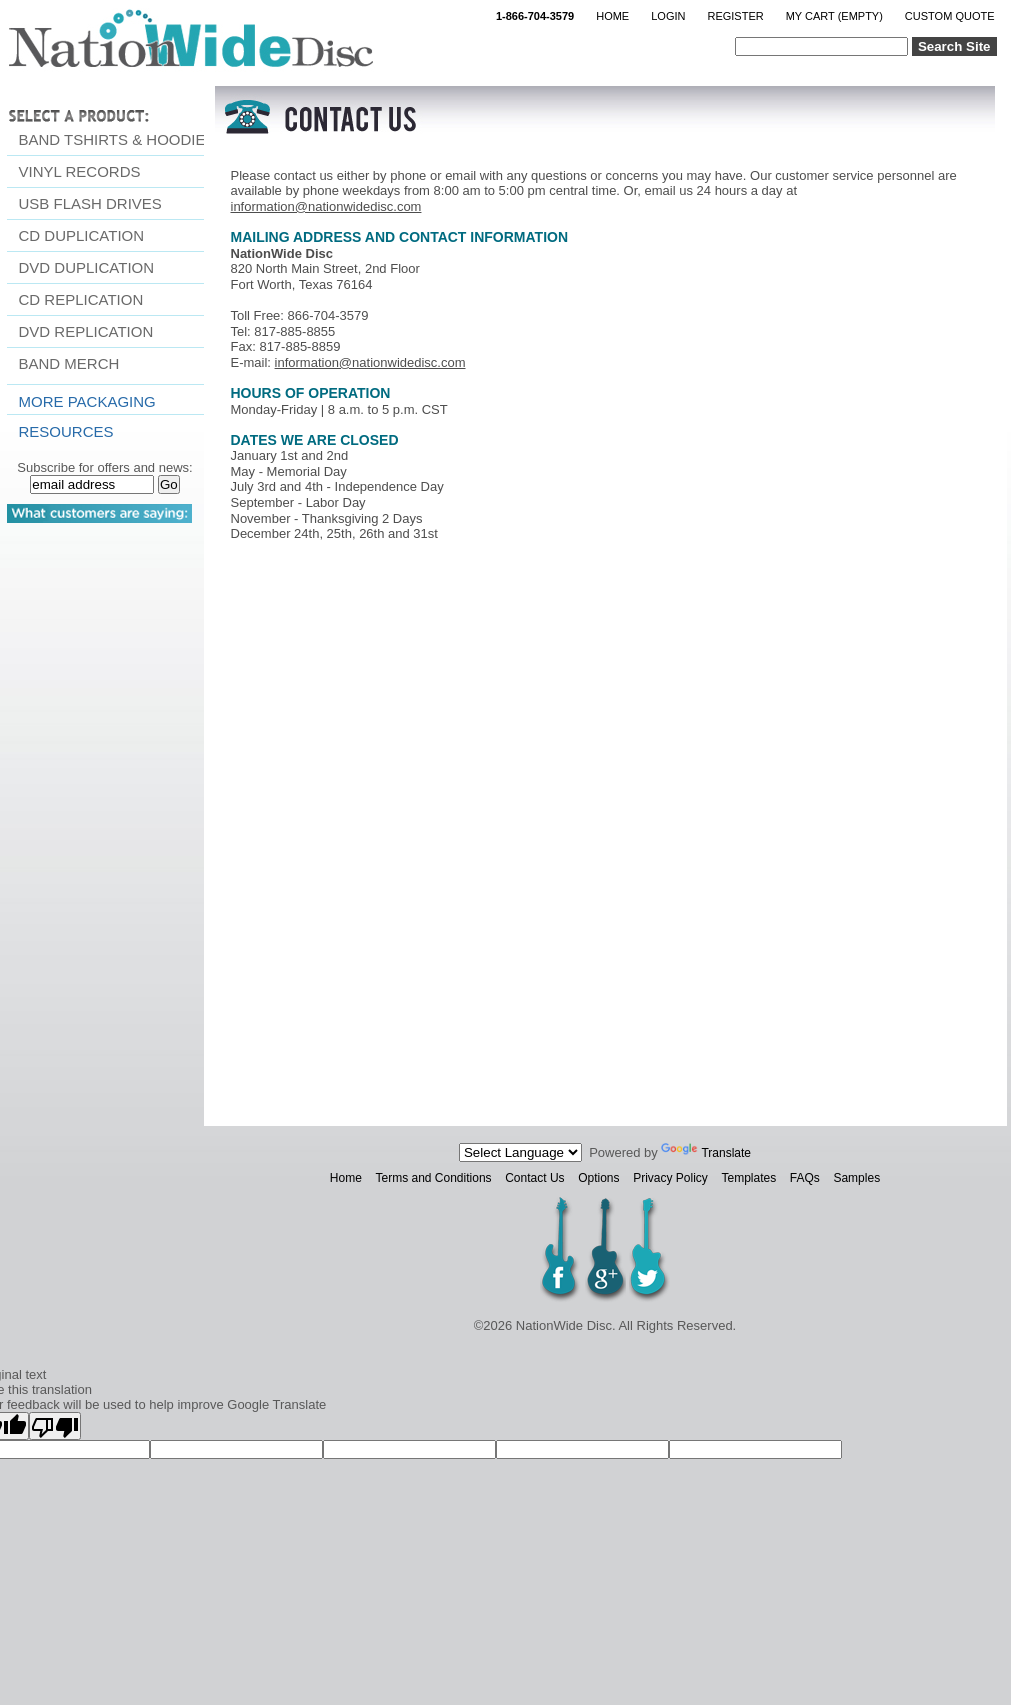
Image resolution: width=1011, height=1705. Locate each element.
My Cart (834, 16)
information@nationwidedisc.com (326, 206)
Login (668, 16)
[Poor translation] (55, 1426)
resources (66, 431)
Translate (706, 1153)
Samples (856, 1178)
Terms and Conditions (434, 1178)
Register (735, 16)
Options (598, 1178)
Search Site (954, 46)
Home (612, 16)
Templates (748, 1178)
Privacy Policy (670, 1178)
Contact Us (534, 1178)
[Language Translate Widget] (520, 1152)
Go (169, 484)
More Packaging (87, 401)
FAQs (805, 1178)
